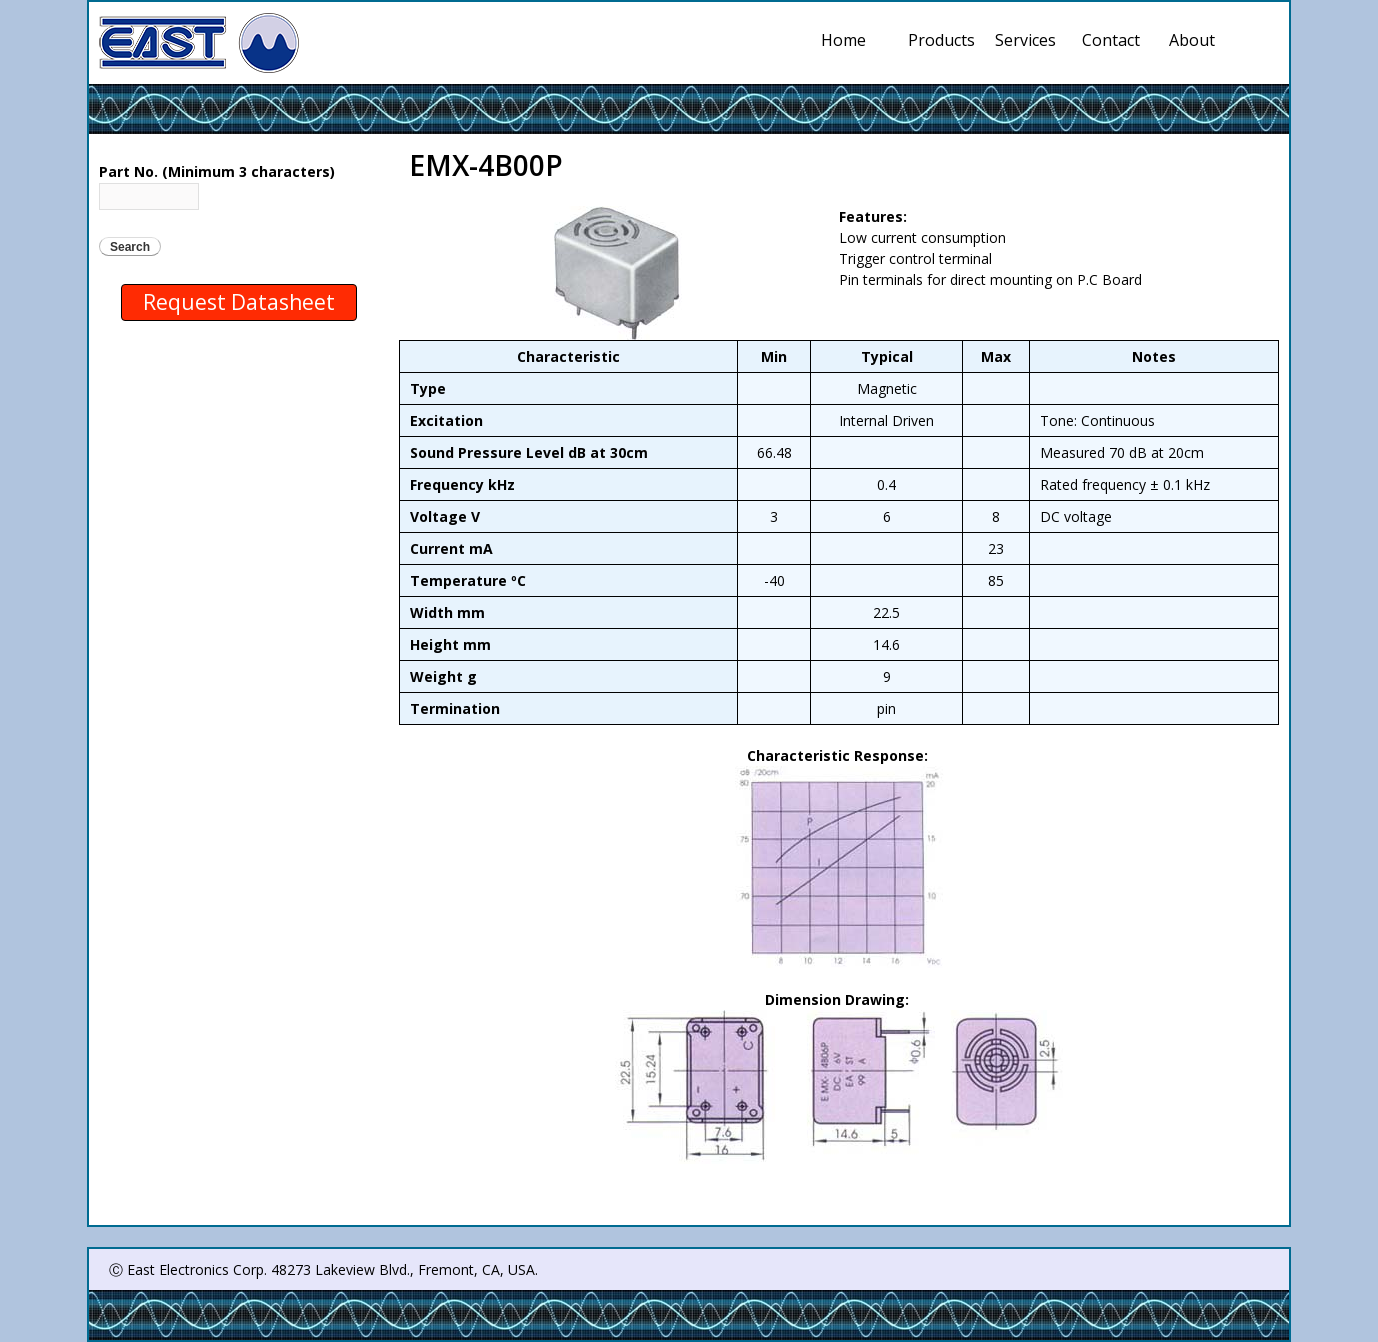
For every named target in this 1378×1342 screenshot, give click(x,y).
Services (1029, 40)
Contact (1111, 40)
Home (843, 40)
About (1192, 40)
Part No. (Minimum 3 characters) (217, 171)
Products (942, 40)
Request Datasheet (239, 302)
